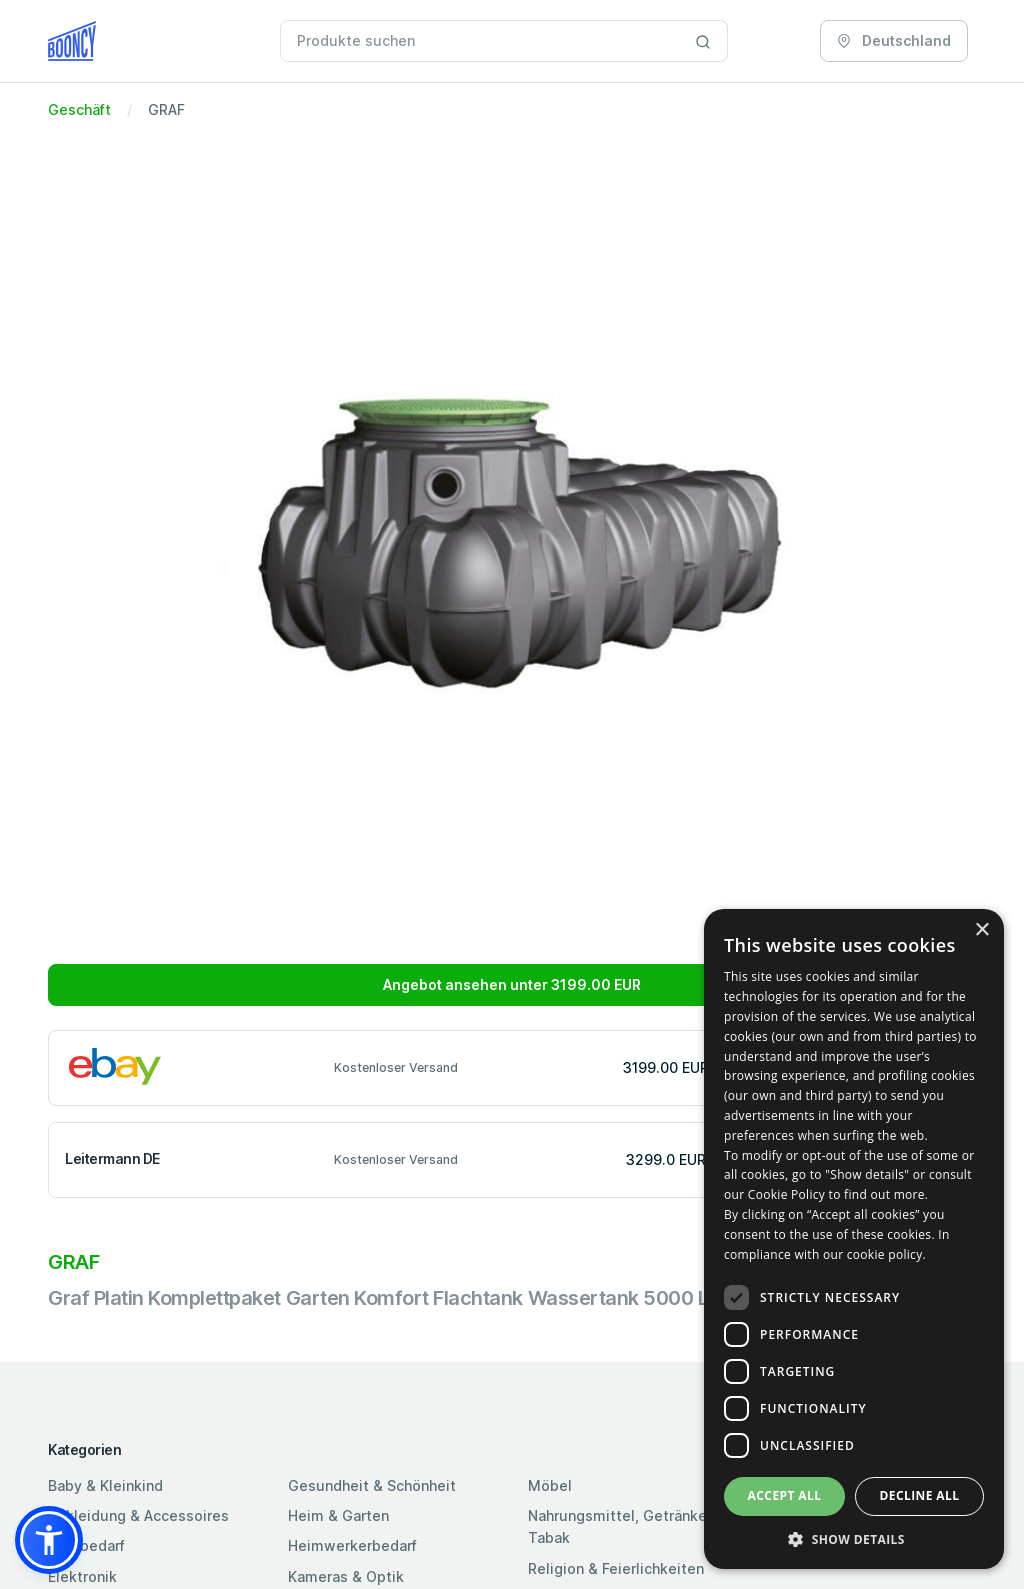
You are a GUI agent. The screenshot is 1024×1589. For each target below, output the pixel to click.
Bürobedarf (86, 1545)
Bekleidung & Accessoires (138, 1515)
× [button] (981, 930)
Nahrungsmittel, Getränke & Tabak (624, 1526)
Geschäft (79, 109)
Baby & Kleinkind (105, 1485)
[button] (49, 1540)
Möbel (550, 1485)
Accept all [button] (785, 1495)
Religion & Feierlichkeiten (616, 1568)
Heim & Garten (338, 1515)
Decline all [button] (920, 1495)
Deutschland (894, 40)
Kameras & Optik (346, 1576)
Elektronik (82, 1576)
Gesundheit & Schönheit (372, 1485)
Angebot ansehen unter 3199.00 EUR (512, 984)
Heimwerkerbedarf (352, 1545)
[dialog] (854, 1239)
